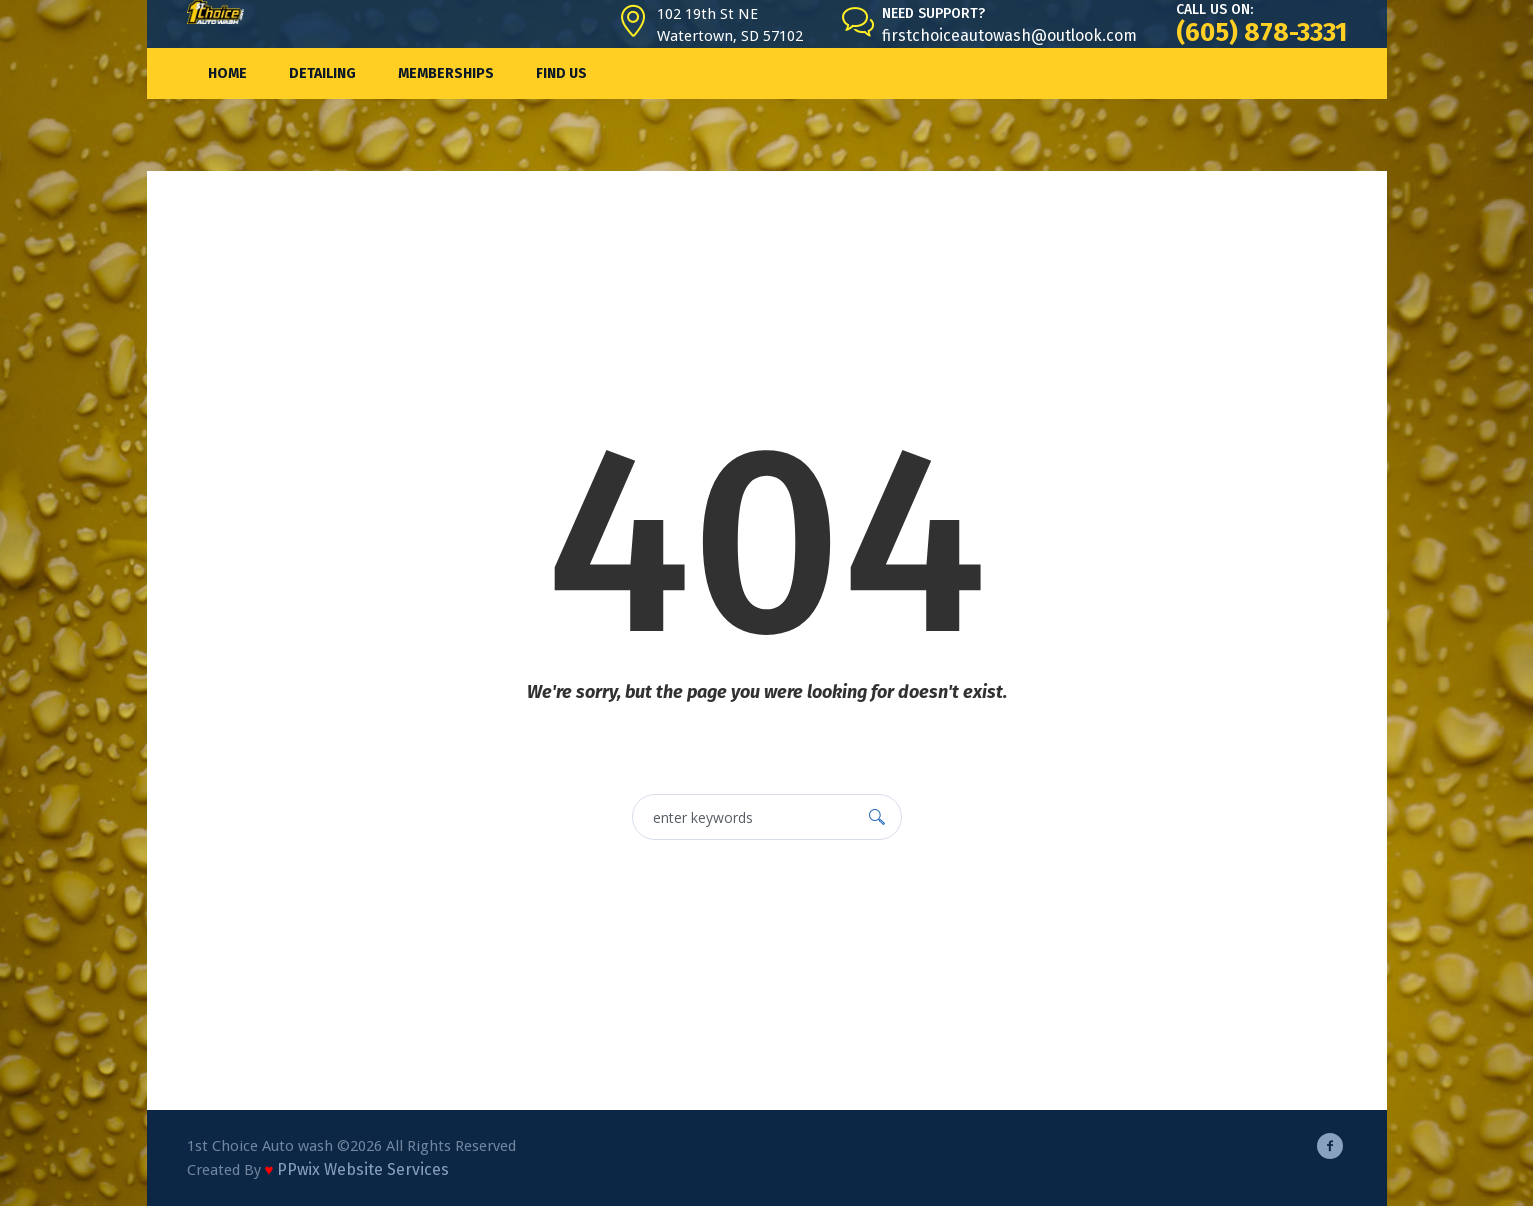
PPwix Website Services (363, 1169)
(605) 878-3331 (1261, 32)
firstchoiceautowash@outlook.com (1009, 35)
